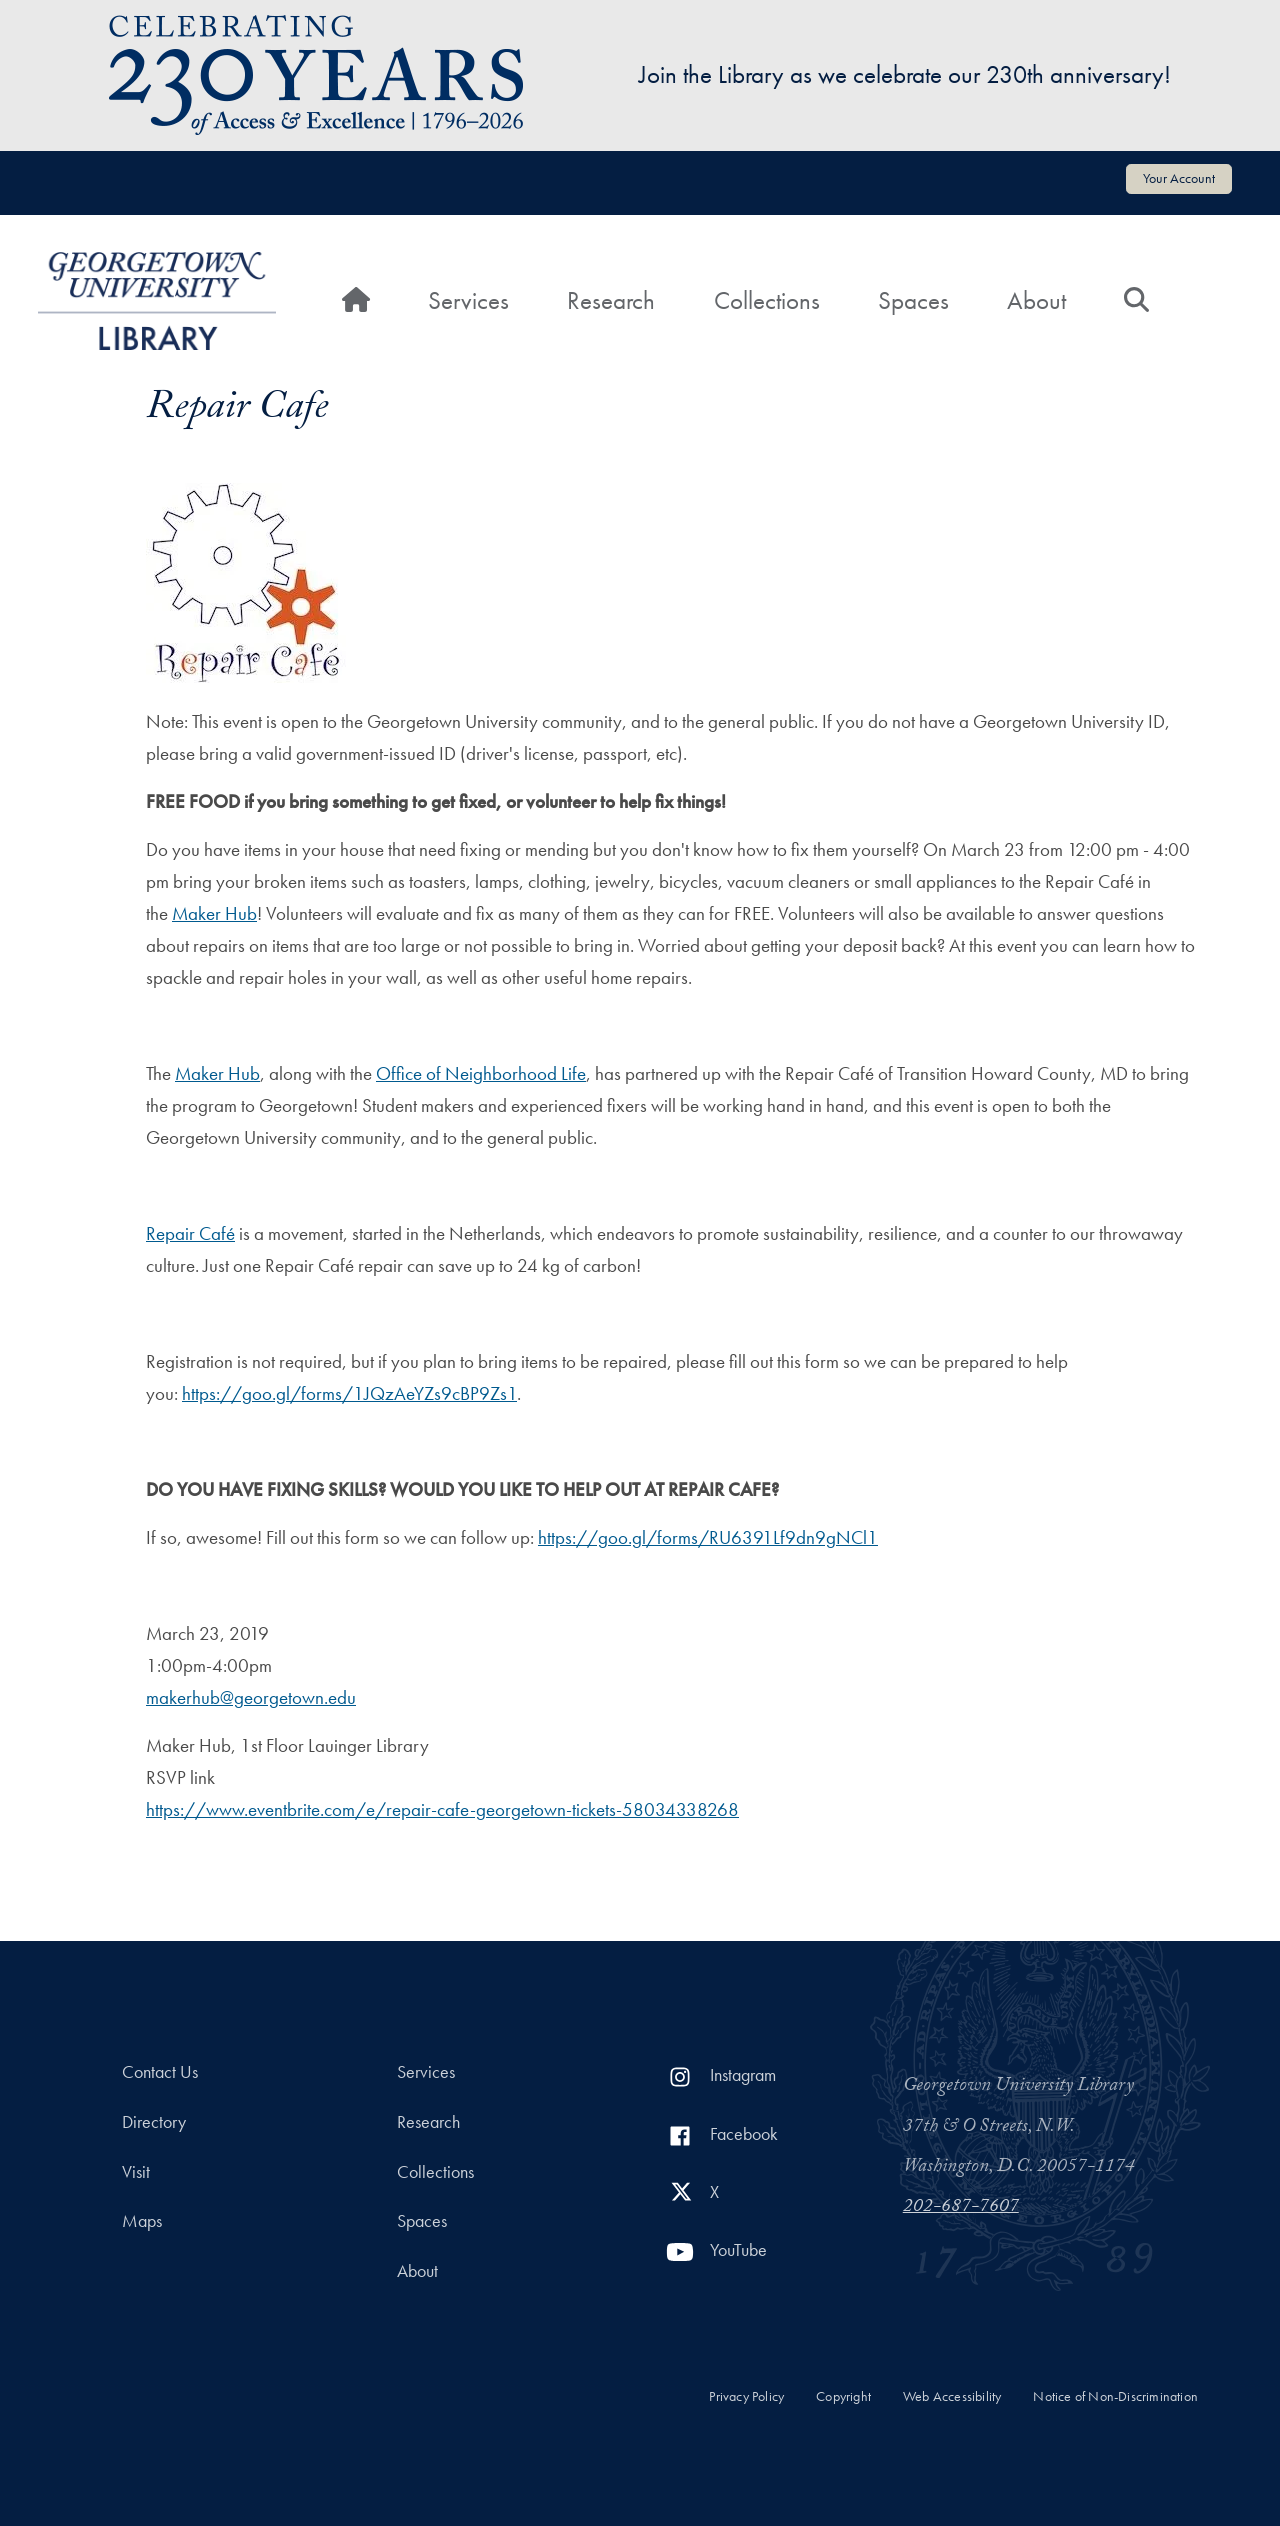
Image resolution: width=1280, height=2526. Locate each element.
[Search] (1136, 301)
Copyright (843, 2396)
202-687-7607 (961, 2208)
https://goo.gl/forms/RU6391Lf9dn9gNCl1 (708, 1537)
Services (468, 300)
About (1036, 300)
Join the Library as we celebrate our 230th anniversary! (905, 74)
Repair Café (190, 1233)
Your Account (1179, 178)
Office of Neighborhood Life (481, 1073)
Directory (154, 2122)
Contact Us (160, 2072)
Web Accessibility (952, 2396)
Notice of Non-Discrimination (1115, 2396)
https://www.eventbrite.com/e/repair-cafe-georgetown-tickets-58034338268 (442, 1809)
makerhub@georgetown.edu (251, 1697)
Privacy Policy (746, 2396)
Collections (767, 300)
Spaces (913, 300)
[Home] (356, 301)
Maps (142, 2221)
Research (611, 300)
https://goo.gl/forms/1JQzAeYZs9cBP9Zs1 (349, 1393)
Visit (136, 2172)
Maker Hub (214, 913)
